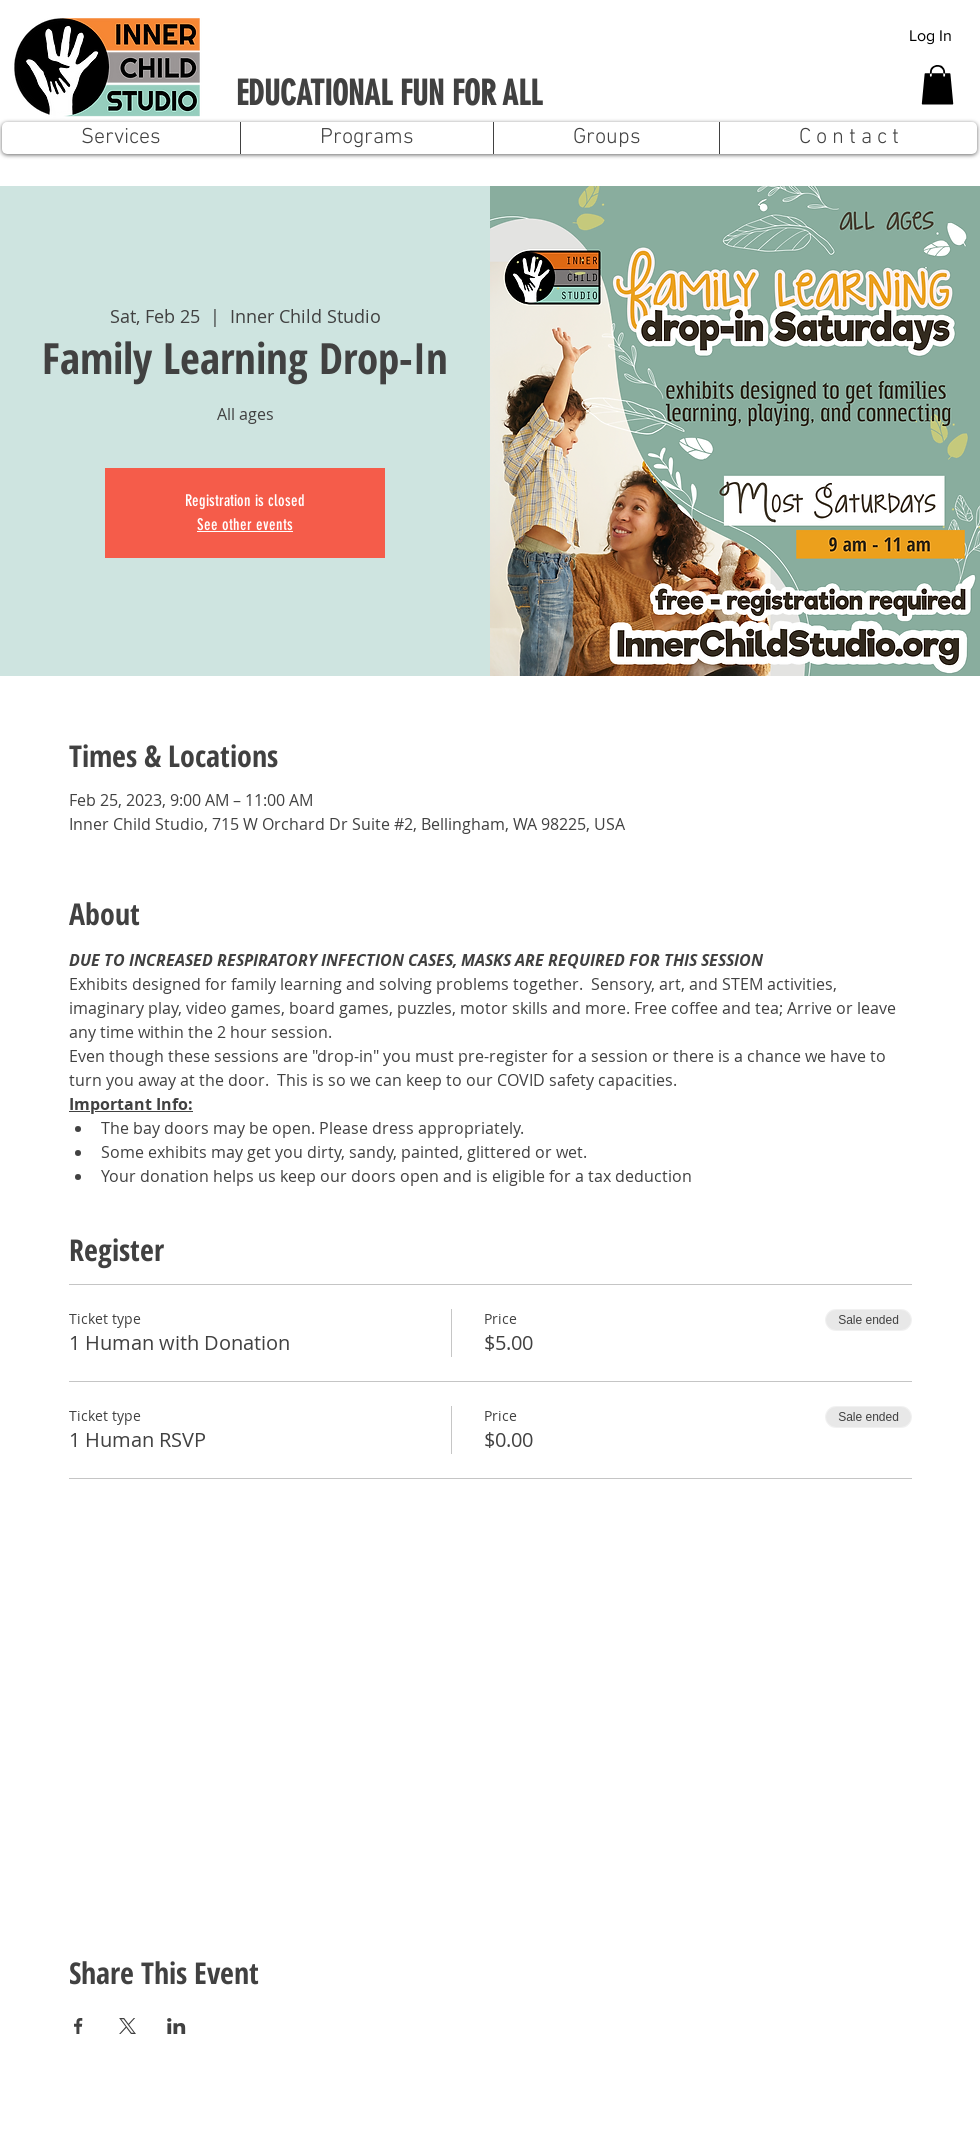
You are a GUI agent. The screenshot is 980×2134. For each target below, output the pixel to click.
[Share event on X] (127, 2026)
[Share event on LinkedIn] (176, 2026)
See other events (245, 524)
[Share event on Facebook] (78, 2026)
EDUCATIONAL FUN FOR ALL (389, 93)
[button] (937, 84)
